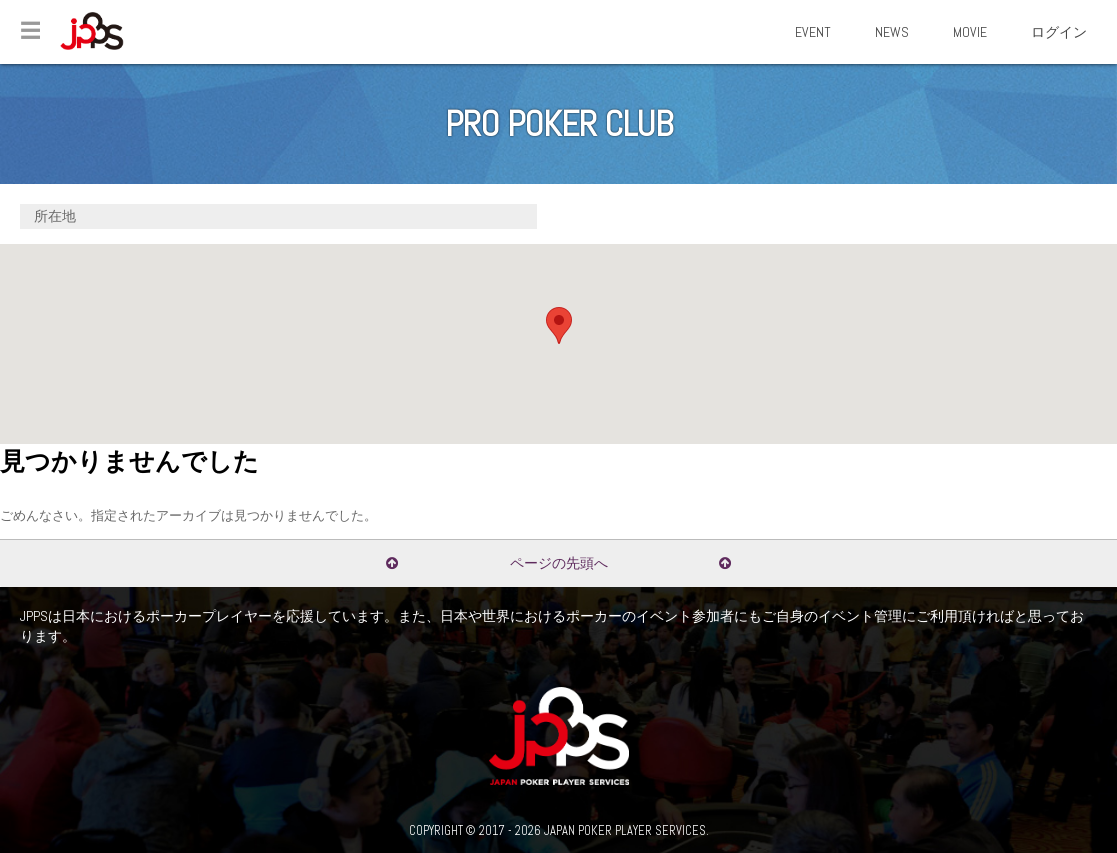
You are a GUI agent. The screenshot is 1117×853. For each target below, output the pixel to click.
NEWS (892, 32)
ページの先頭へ (559, 563)
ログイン (1059, 32)
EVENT (813, 32)
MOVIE (970, 32)
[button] (559, 325)
